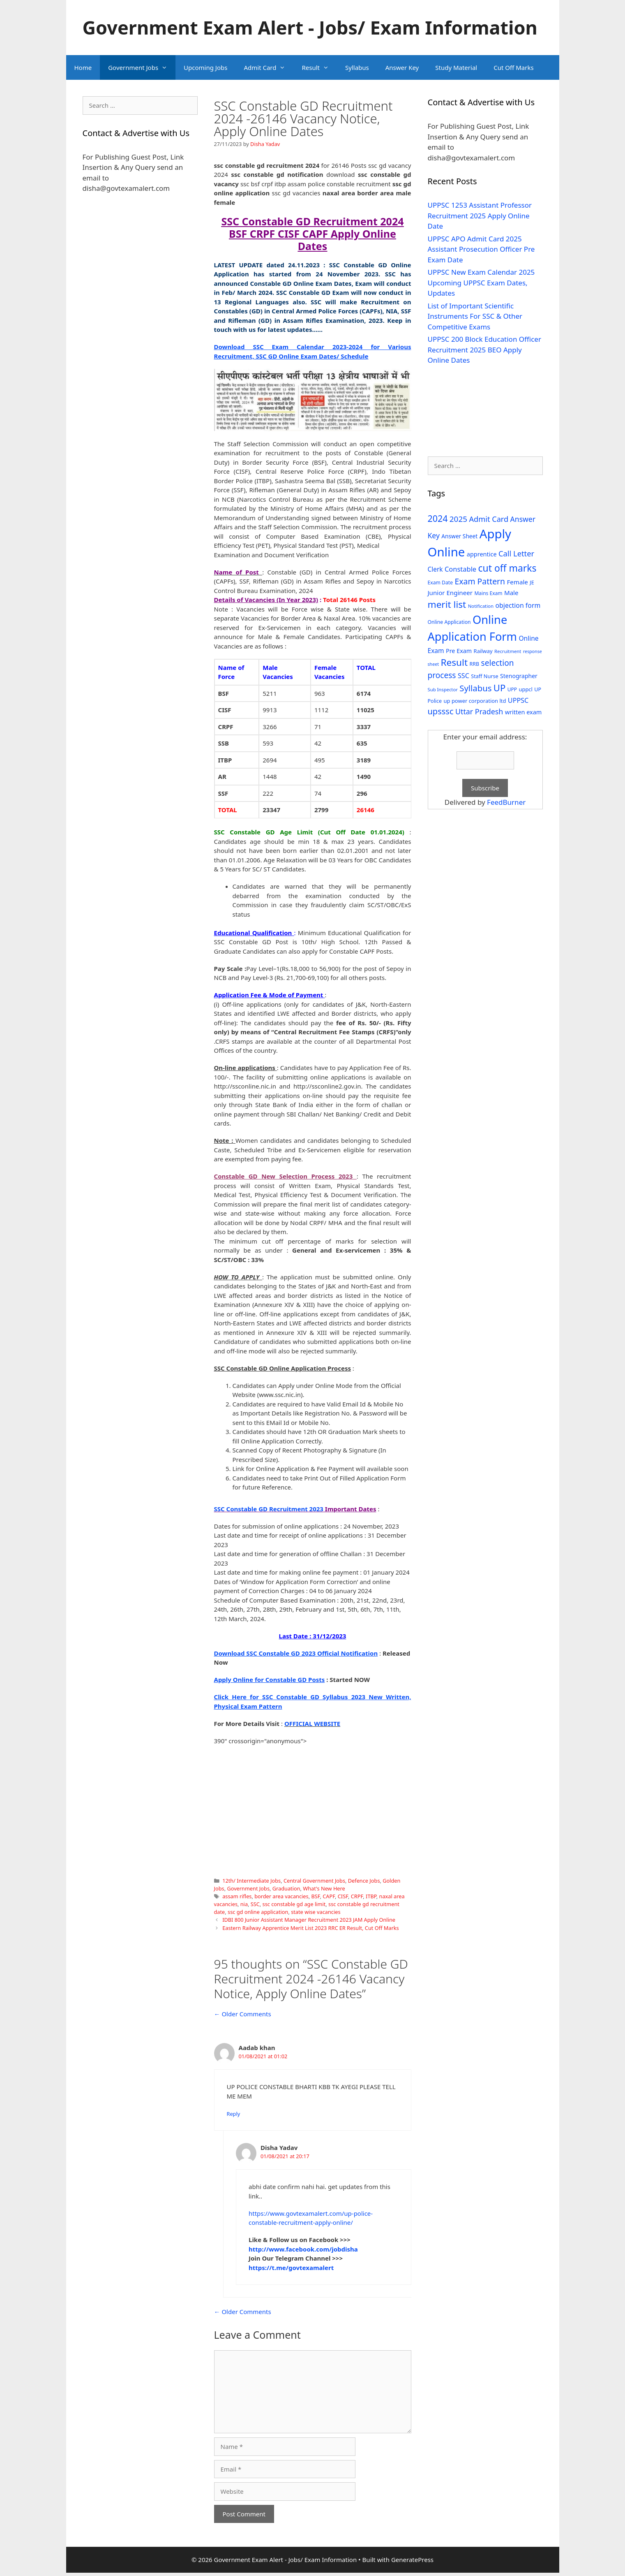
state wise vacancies (315, 1912)
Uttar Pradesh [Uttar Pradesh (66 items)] (479, 711)
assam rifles (236, 1896)
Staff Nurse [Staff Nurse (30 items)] (484, 676)
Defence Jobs (364, 1880)
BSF (315, 1896)
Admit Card (268, 67)
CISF (343, 1896)
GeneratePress (412, 2559)
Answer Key (402, 67)
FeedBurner (506, 802)
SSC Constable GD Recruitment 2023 (268, 1509)
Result (319, 67)
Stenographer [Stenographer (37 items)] (518, 676)
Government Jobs (141, 67)
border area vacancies (281, 1896)
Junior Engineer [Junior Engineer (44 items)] (450, 592)
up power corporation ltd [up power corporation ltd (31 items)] (475, 700)
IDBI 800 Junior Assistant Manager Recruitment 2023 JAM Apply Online (308, 1919)
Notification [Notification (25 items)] (481, 606)
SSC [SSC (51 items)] (463, 675)
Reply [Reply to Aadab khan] (233, 2113)
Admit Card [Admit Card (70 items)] (488, 519)
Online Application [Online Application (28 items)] (449, 622)
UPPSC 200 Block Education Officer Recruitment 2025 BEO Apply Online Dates (484, 349)
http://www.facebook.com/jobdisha (303, 2249)
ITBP (371, 1896)
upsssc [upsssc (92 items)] (441, 711)
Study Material (456, 67)
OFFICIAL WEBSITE (312, 1723)
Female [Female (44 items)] (517, 582)
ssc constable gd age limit (294, 1904)
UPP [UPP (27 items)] (512, 689)
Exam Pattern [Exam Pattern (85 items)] (480, 581)
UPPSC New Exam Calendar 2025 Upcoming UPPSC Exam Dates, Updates (481, 282)
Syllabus (357, 67)
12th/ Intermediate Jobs (251, 1880)
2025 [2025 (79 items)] (458, 519)
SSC (255, 1904)
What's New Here (324, 1888)
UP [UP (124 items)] (499, 688)
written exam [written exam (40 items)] (523, 712)
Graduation (286, 1888)
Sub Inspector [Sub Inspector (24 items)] (443, 689)
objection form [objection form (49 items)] (518, 605)
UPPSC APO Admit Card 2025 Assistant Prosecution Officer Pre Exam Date (481, 249)
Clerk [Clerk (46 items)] (435, 569)
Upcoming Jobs (205, 67)
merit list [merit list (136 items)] (447, 604)
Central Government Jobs (314, 1880)
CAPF (329, 1896)
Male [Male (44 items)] (511, 592)
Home (83, 67)
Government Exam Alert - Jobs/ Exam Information (310, 27)
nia (244, 1904)
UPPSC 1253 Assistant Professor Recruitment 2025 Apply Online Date (480, 215)
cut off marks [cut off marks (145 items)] (507, 568)
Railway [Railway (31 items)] (483, 651)
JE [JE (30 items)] (532, 582)
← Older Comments (242, 2014)
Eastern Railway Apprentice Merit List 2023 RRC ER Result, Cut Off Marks (310, 1928)
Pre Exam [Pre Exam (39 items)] (459, 651)
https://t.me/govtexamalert (291, 2267)
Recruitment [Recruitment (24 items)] (507, 651)
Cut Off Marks (513, 67)
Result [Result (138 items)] (454, 662)
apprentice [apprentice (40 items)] (482, 554)
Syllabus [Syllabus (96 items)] (475, 688)
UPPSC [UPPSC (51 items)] (518, 700)
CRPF (357, 1896)
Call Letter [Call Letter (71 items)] (516, 553)
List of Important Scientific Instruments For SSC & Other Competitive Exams (475, 316)
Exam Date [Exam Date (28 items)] (440, 582)
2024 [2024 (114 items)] (438, 518)
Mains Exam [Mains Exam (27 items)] (488, 593)
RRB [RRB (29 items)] (474, 663)
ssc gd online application (258, 1912)
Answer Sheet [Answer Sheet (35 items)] (459, 536)
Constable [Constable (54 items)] (460, 569)
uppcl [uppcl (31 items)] (526, 689)
